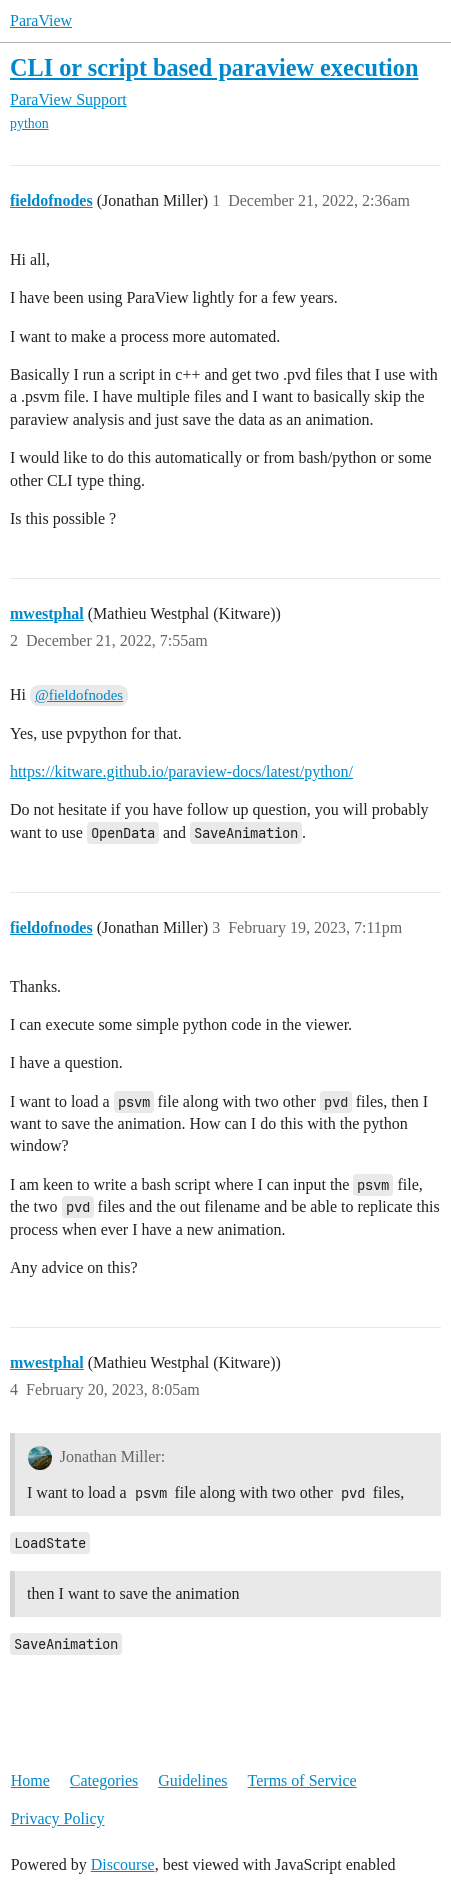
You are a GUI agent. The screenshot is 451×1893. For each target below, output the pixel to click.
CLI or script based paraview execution (214, 67)
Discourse (123, 1864)
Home (30, 1780)
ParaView (41, 20)
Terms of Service (302, 1780)
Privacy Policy (58, 1818)
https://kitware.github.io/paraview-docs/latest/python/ (181, 771)
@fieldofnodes (79, 695)
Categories (104, 1780)
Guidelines (192, 1780)
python (29, 123)
